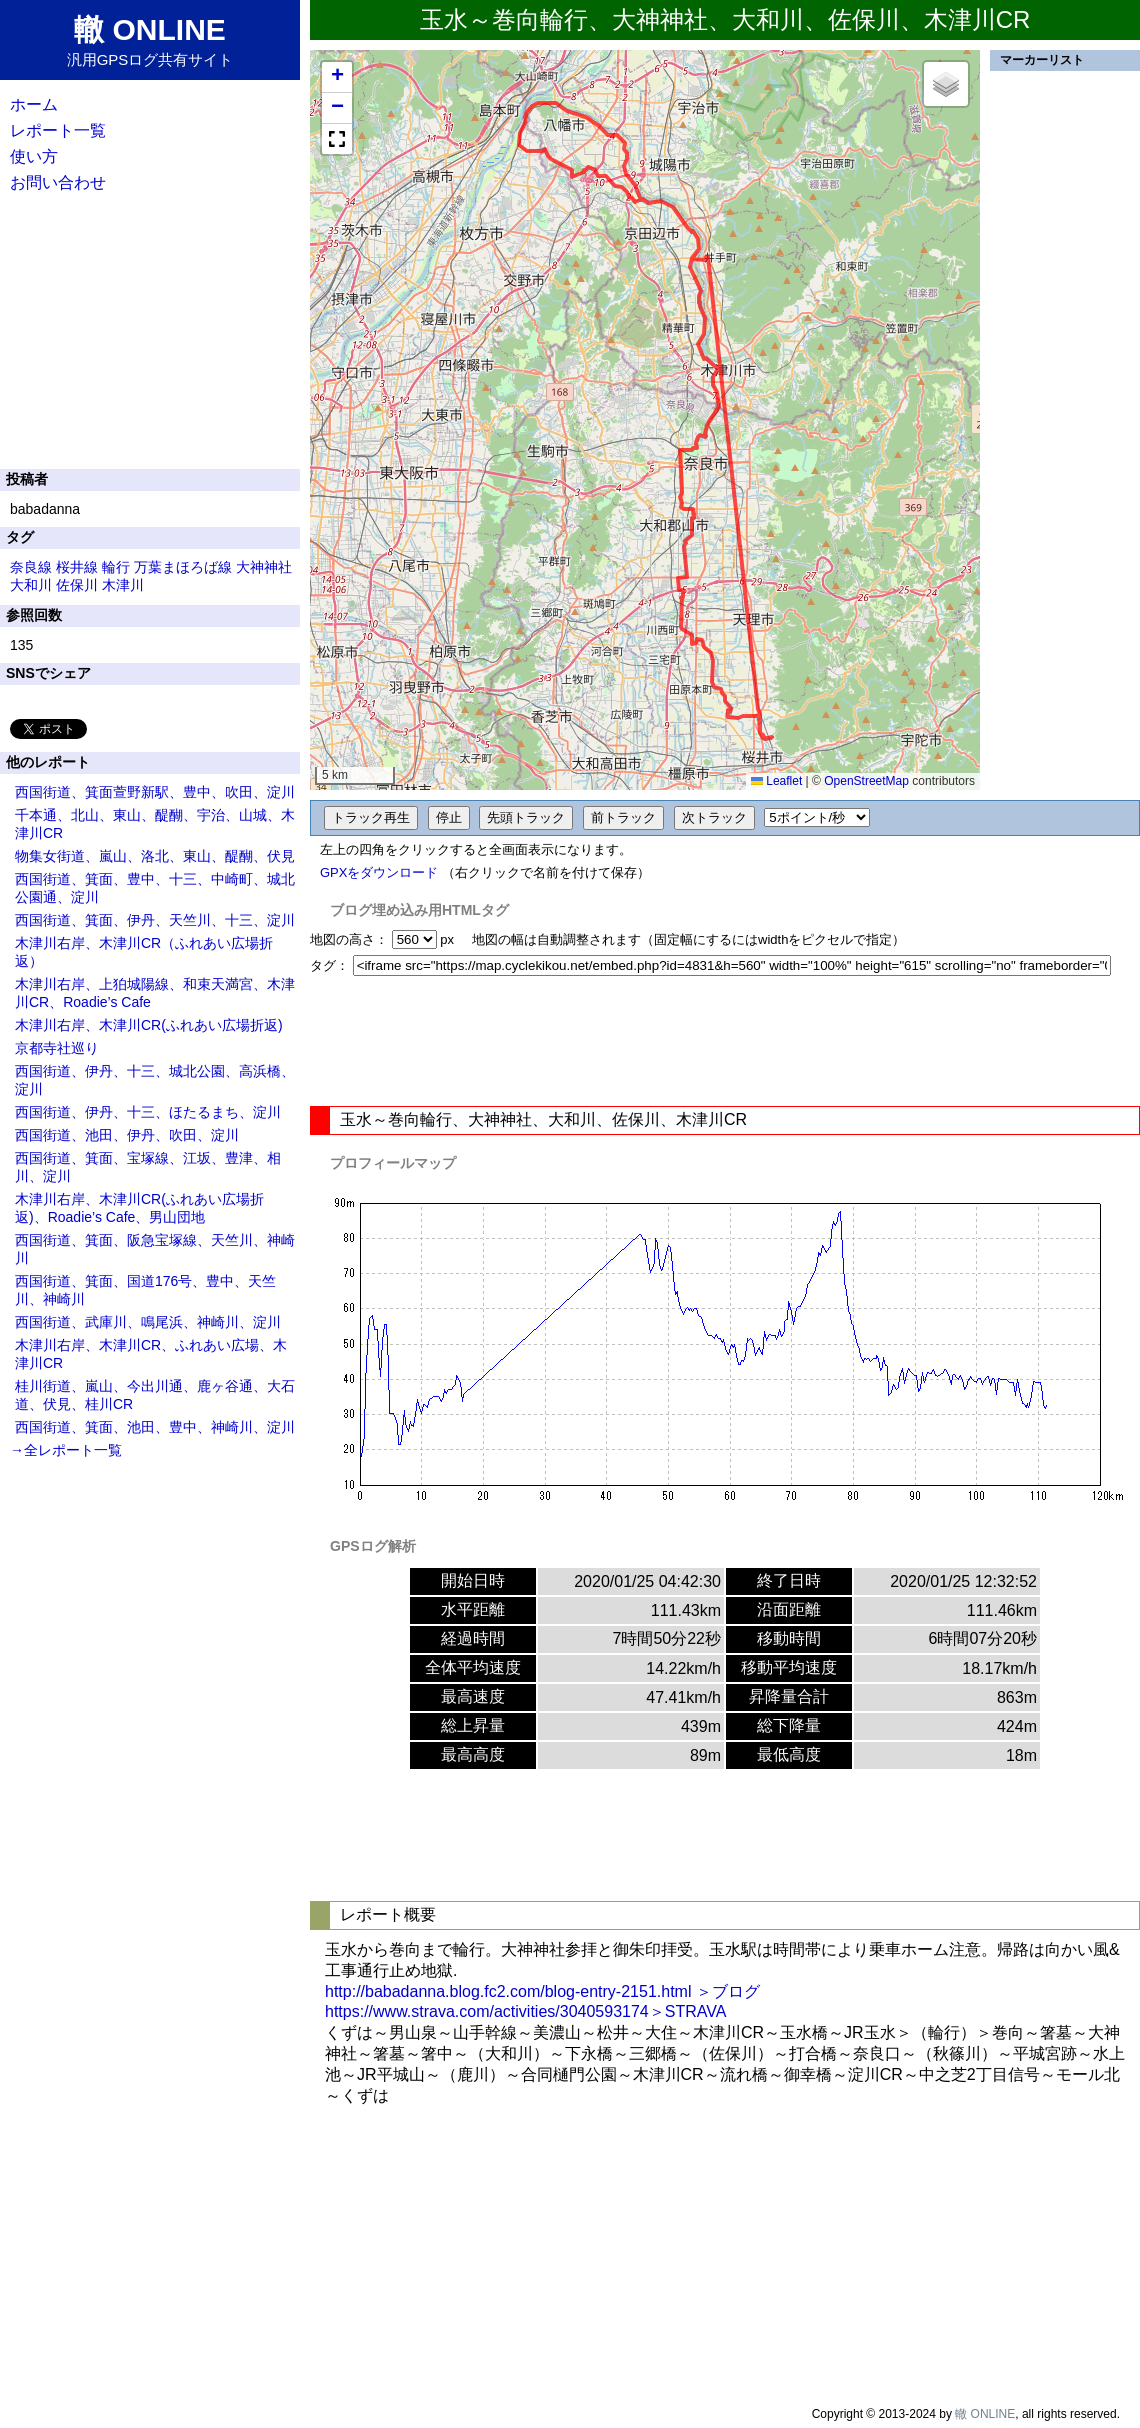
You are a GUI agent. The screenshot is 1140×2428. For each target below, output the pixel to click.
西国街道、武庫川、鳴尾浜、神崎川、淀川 (148, 1322)
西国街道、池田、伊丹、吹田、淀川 (127, 1135)
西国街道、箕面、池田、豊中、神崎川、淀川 (155, 1427)
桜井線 (77, 567)
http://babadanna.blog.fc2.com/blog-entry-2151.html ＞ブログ (542, 1991)
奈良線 (31, 567)
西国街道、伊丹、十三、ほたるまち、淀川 (148, 1112)
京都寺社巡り (57, 1048)
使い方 (34, 156)
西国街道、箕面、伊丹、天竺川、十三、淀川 (155, 920)
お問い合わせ (58, 182)
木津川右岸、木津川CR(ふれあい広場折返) (149, 1025)
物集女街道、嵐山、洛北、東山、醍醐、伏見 (155, 856)
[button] (337, 77)
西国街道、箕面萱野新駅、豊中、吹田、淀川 (155, 792)
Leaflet (776, 781)
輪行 (116, 567)
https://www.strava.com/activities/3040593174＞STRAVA (525, 2011)
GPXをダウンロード (379, 872)
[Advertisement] (725, 1041)
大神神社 (264, 567)
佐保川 (77, 585)
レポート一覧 (58, 130)
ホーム (34, 104)
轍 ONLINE (985, 2414)
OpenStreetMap (866, 781)
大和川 (31, 585)
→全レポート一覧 (66, 1450)
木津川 (123, 585)
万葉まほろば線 (183, 567)
